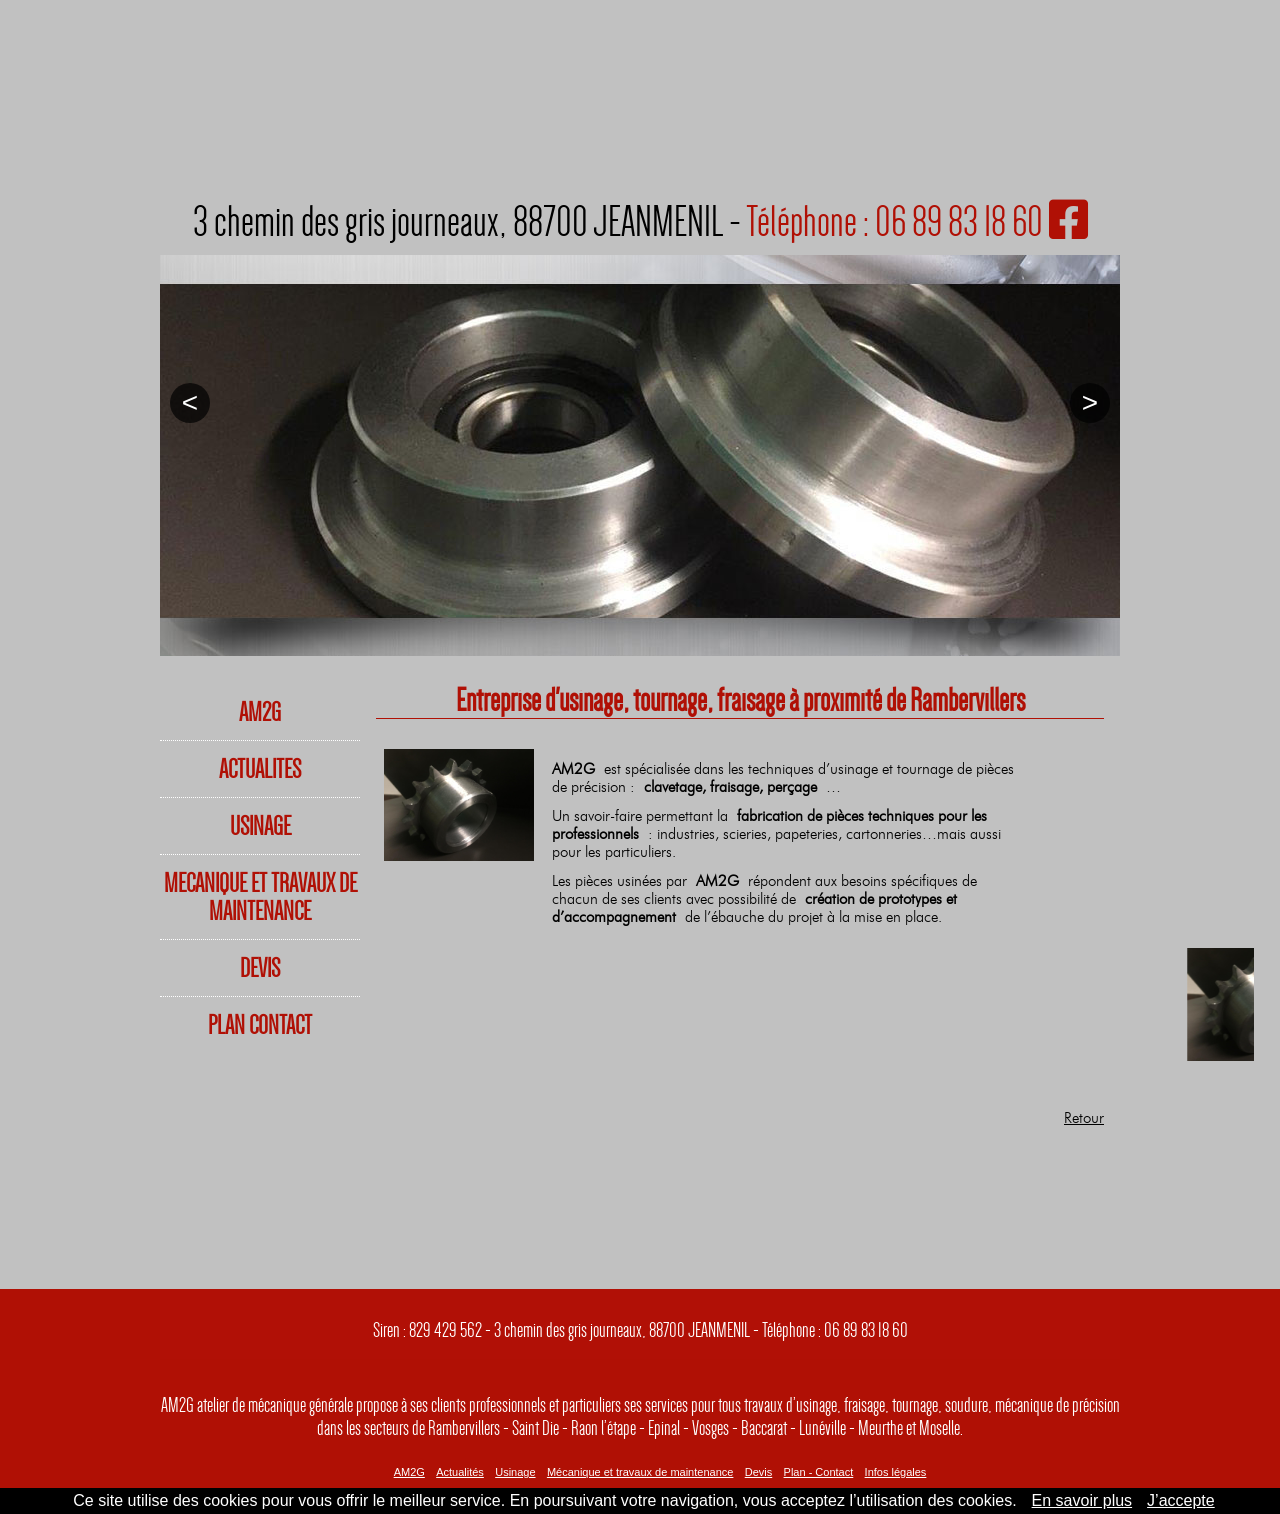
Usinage (515, 1472)
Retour (1084, 1118)
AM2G (260, 712)
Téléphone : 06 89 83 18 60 (894, 221)
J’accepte (1181, 1500)
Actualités (460, 1472)
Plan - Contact (819, 1472)
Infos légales (896, 1472)
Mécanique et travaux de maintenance (640, 1472)
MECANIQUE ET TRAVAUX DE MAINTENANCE (260, 897)
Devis (759, 1472)
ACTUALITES (260, 769)
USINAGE (260, 826)
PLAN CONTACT (260, 1025)
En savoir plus (1082, 1500)
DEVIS (260, 968)
